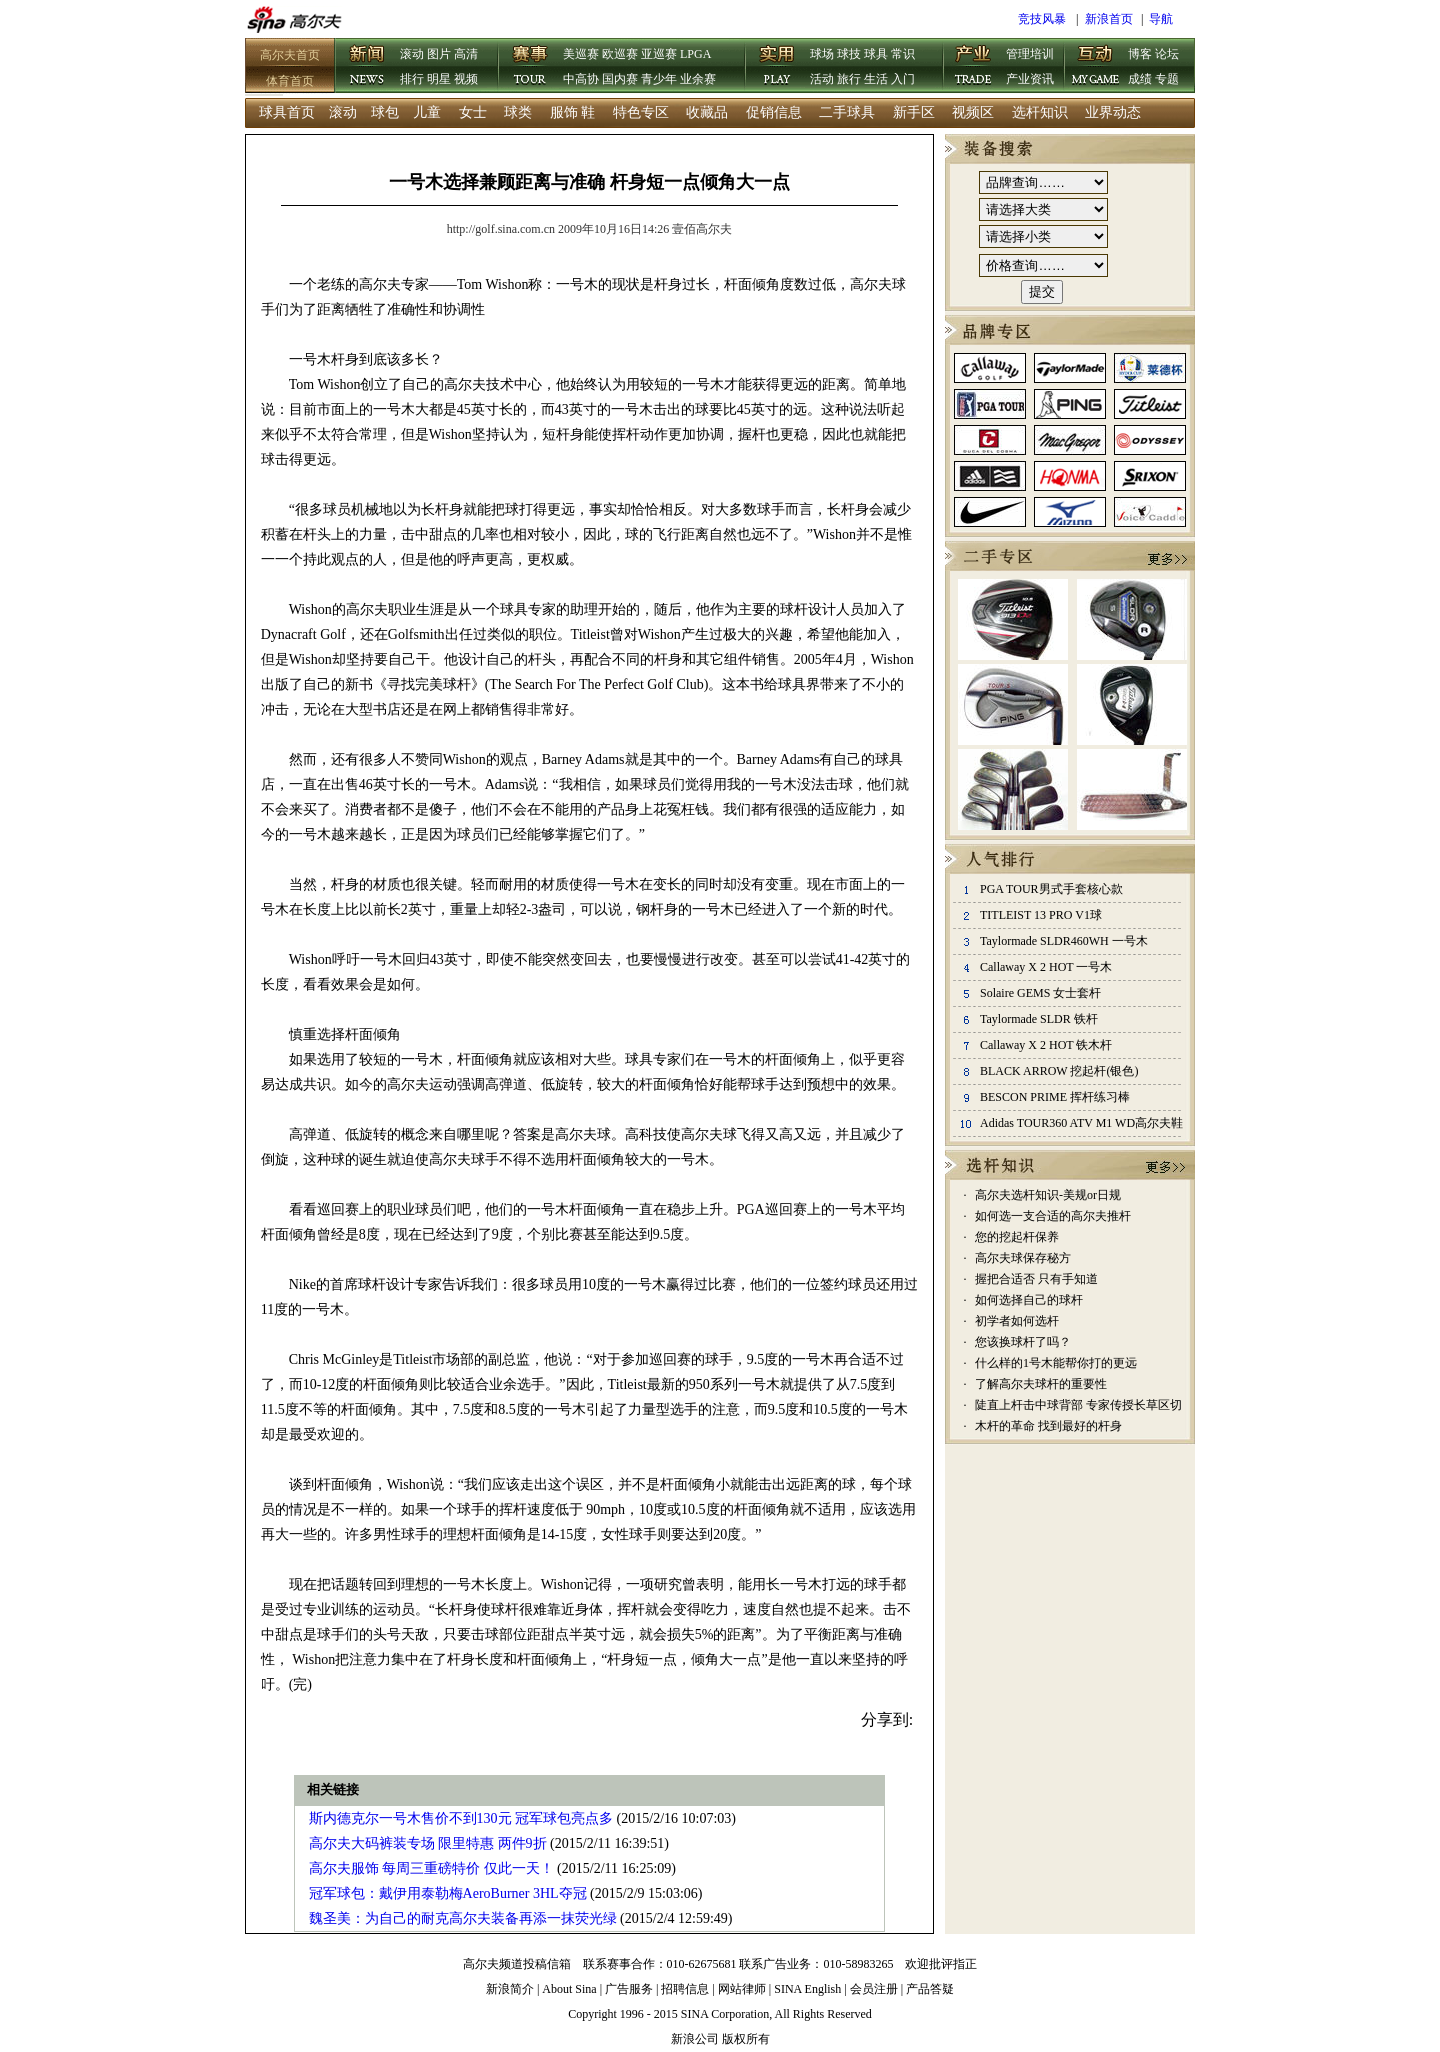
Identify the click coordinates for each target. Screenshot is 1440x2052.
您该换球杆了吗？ (1023, 1342)
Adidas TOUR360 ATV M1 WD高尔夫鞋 (1081, 1123)
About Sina (569, 1989)
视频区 (973, 112)
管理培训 (1030, 54)
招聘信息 (685, 1989)
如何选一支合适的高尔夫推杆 (1053, 1216)
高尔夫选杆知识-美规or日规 (1048, 1195)
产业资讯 (1030, 79)
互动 (1096, 67)
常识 (903, 54)
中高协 (581, 79)
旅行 (849, 79)
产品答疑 (930, 1989)
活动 (822, 79)
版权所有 (746, 2039)
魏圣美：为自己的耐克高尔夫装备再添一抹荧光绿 (463, 1918)
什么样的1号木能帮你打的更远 (1056, 1363)
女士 (473, 112)
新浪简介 (510, 1989)
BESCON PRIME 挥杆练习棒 (1055, 1097)
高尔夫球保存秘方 (1023, 1258)
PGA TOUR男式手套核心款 (1051, 889)
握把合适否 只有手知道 (1036, 1279)
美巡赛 (581, 54)
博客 (1140, 54)
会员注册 (874, 1989)
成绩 (1140, 79)
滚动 (412, 54)
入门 (903, 79)
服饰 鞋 (573, 112)
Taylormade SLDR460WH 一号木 (1064, 941)
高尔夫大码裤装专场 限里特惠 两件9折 (428, 1843)
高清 (466, 54)
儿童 (427, 112)
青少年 (659, 79)
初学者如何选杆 (1017, 1321)
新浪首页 (1109, 19)
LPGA (695, 54)
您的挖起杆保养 (1017, 1237)
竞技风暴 (1042, 19)
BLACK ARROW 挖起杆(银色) (1059, 1071)
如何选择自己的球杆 (1029, 1300)
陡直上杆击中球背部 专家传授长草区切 (1078, 1405)
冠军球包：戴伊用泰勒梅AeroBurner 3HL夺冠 (448, 1893)
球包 (385, 112)
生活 (876, 79)
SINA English (807, 1989)
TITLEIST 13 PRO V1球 (1041, 915)
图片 (439, 54)
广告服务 (629, 1989)
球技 (849, 54)
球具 (876, 54)
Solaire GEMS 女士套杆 (1040, 993)
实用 (778, 67)
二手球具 (847, 112)
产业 (974, 67)
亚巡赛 (659, 54)
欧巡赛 (620, 54)
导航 (1161, 19)
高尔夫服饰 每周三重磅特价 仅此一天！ (431, 1868)
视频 (466, 79)
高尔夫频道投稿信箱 (517, 1964)
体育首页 (290, 81)
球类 (518, 112)
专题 (1167, 79)
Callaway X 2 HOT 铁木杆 (1046, 1045)
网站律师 (742, 1989)
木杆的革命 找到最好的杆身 (1048, 1426)
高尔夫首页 (290, 55)
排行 (412, 79)
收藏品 (707, 112)
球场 (822, 54)
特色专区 (641, 112)
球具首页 (287, 112)
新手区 (914, 112)
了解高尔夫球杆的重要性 (1041, 1384)
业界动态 (1113, 112)
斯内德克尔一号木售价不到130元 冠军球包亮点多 (461, 1818)
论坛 (1167, 54)
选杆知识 (1040, 112)
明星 (439, 79)
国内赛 (620, 79)
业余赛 (698, 79)
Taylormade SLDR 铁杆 (1039, 1019)
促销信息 (774, 112)
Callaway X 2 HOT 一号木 (1046, 967)
